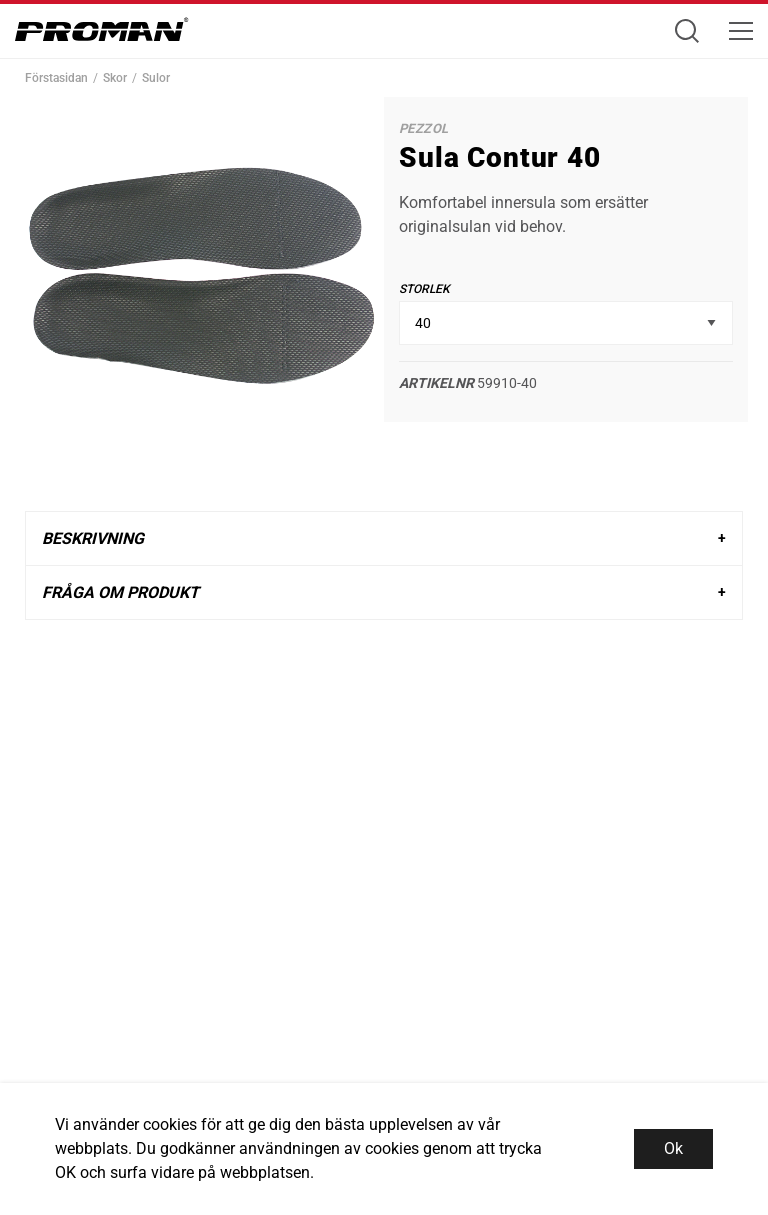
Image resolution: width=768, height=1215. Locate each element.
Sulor (156, 78)
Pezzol (423, 128)
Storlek (424, 289)
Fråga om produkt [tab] (120, 592)
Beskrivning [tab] (93, 538)
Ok (673, 1148)
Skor (115, 78)
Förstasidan (56, 78)
